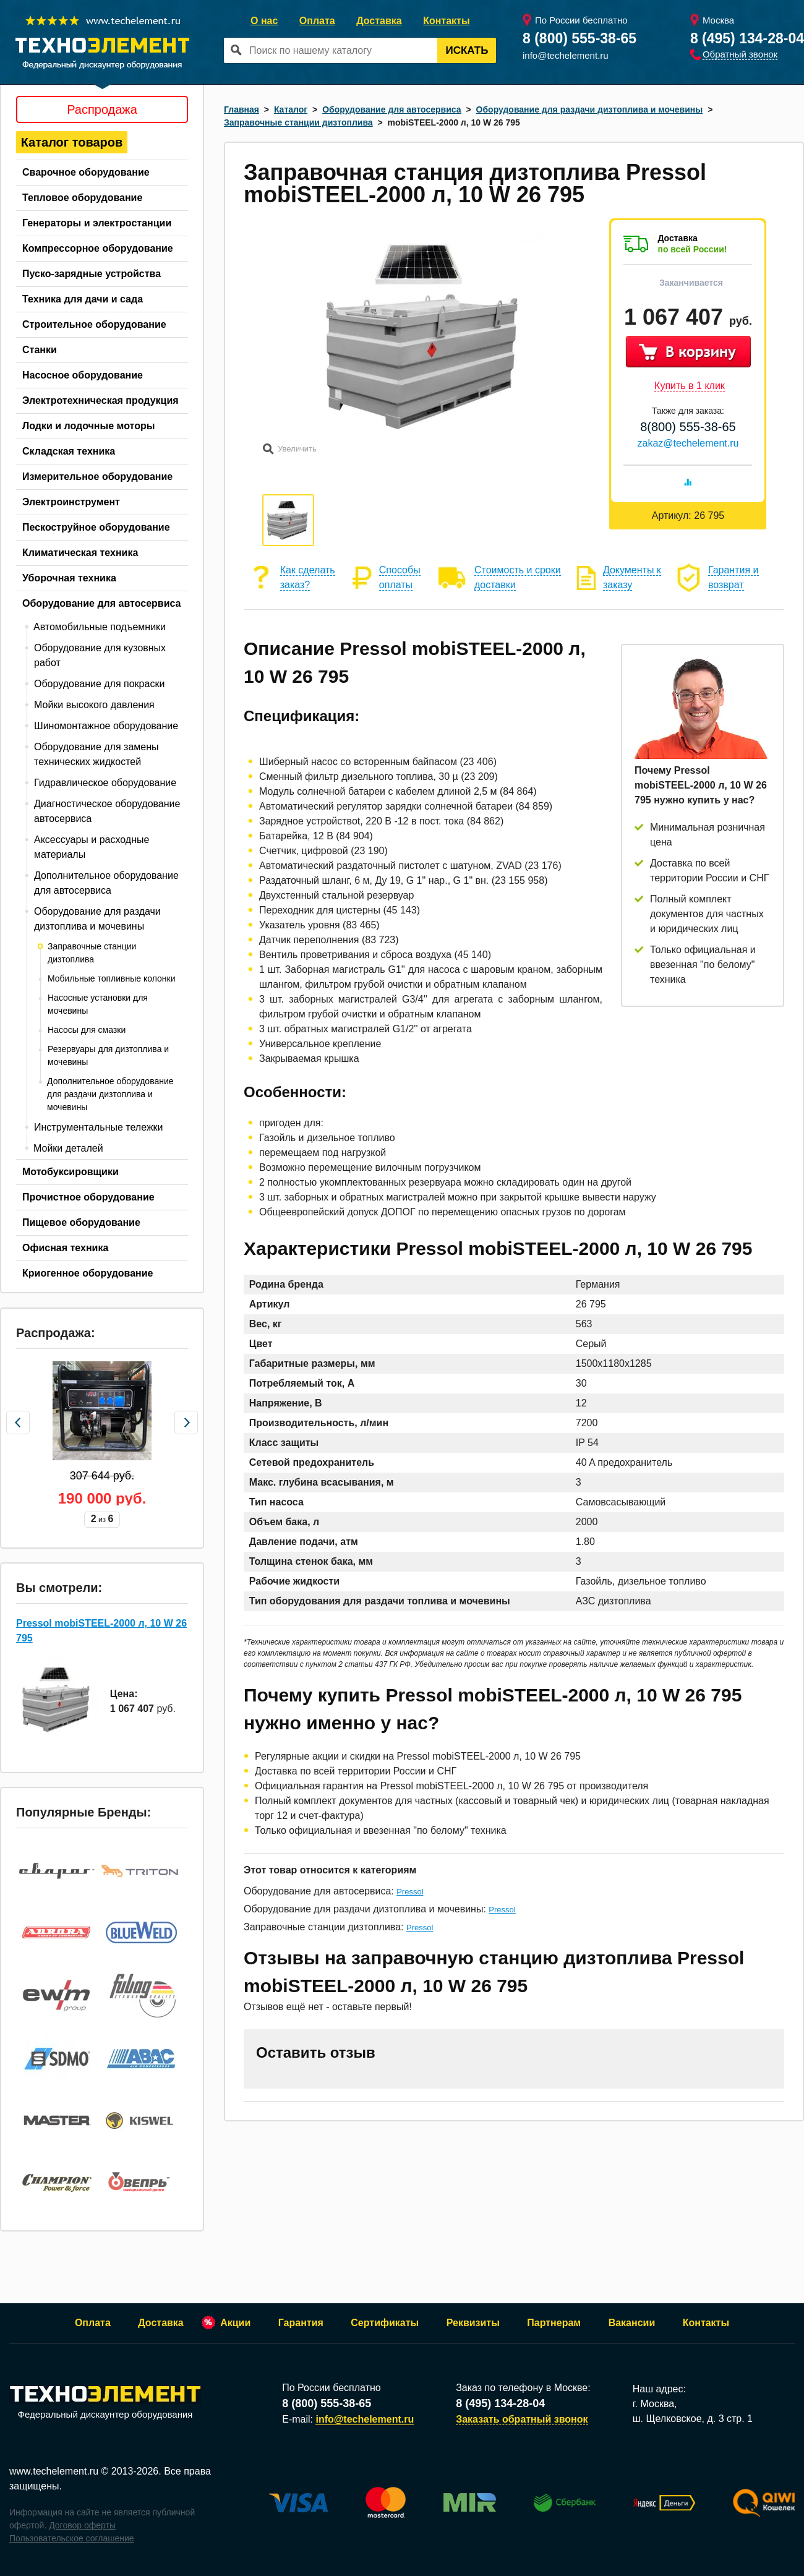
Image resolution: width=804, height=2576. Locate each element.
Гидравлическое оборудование (105, 782)
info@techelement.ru (566, 55)
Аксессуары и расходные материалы (91, 847)
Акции (235, 2322)
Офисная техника (65, 1248)
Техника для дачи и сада (82, 299)
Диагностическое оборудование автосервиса (107, 811)
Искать (467, 50)
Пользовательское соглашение (71, 2538)
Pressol (409, 1891)
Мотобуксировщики (70, 1171)
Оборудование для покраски (99, 683)
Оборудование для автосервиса (101, 603)
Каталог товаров (72, 142)
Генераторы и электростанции (96, 223)
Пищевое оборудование (81, 1222)
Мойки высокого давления (94, 705)
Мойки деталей (68, 1148)
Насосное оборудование (82, 375)
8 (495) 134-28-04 (747, 38)
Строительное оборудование (94, 324)
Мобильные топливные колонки (111, 978)
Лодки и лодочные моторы (88, 426)
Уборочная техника (69, 578)
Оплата (317, 20)
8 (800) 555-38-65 (579, 38)
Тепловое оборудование (82, 197)
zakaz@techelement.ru (688, 443)
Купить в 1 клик (689, 385)
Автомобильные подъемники (99, 627)
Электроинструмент (71, 502)
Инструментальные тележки (98, 1127)
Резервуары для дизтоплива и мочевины (108, 1055)
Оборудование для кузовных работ (100, 655)
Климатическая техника (80, 552)
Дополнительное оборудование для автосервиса (106, 883)
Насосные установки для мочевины (98, 1004)
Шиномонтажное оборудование (106, 726)
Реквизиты (473, 2322)
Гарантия (300, 2322)
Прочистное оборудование (88, 1197)
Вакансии (632, 2322)
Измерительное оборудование (97, 476)
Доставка (379, 20)
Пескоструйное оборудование (96, 527)
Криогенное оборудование (87, 1273)
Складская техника (68, 451)
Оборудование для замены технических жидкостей (96, 754)
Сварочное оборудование (86, 172)
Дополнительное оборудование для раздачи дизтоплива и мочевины (110, 1094)
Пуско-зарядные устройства (91, 273)
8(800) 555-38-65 (688, 427)
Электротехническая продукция (100, 400)
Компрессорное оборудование (97, 248)
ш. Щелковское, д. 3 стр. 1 (693, 2418)
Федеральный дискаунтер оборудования (105, 2403)
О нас (264, 20)
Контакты (446, 20)
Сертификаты (385, 2322)
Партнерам (554, 2322)
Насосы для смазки (87, 1030)
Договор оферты (82, 2525)
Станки (39, 349)
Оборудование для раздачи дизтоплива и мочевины (97, 918)
